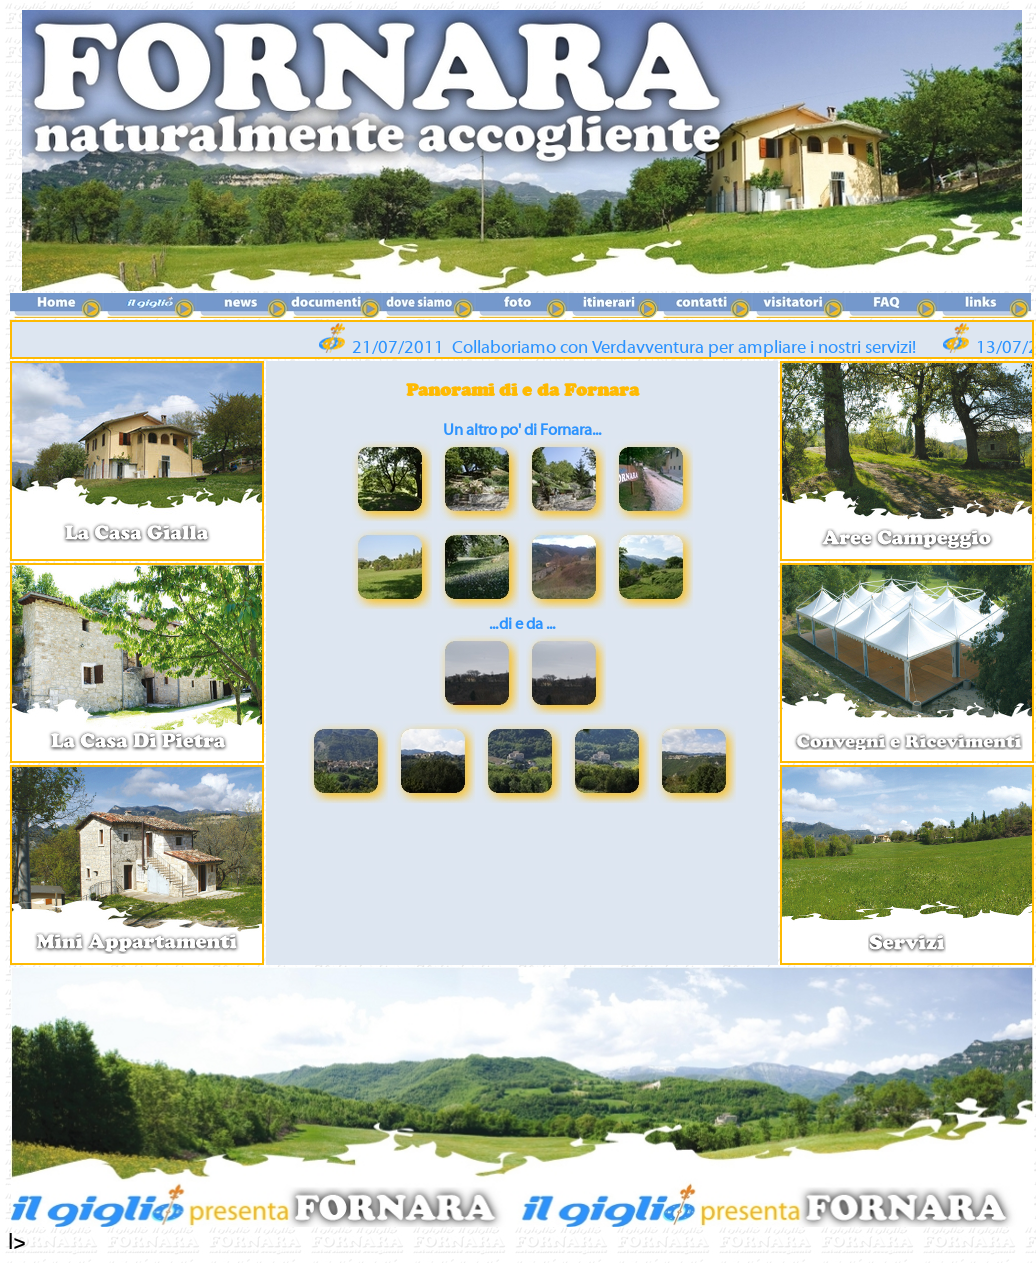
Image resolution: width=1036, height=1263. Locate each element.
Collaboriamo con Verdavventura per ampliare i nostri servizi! (689, 347)
